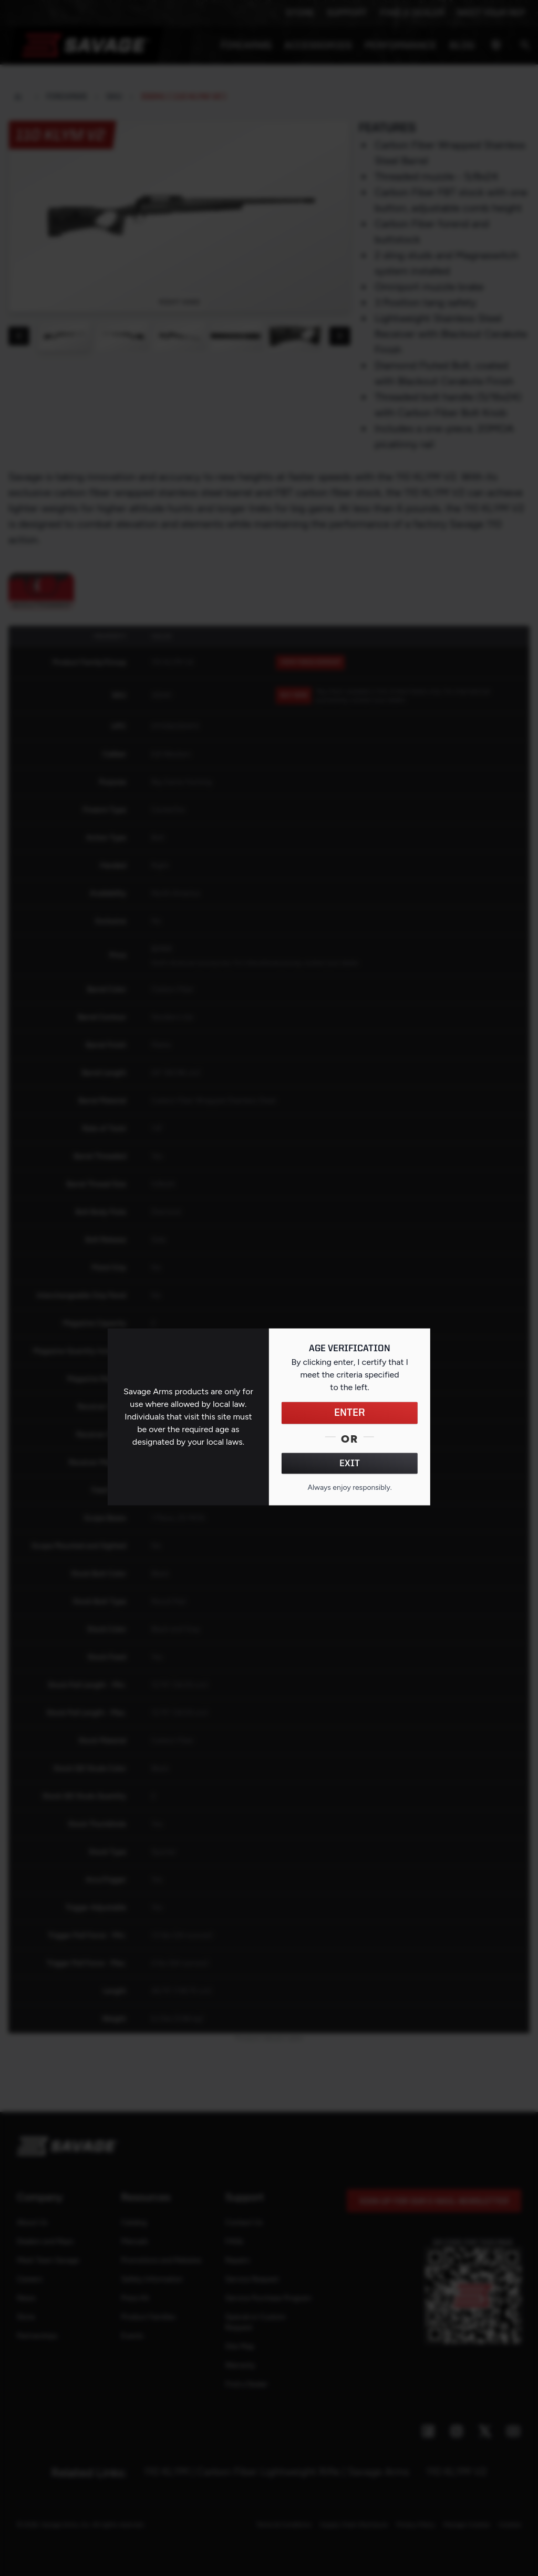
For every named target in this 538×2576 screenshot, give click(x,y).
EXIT (349, 1463)
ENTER (349, 1412)
